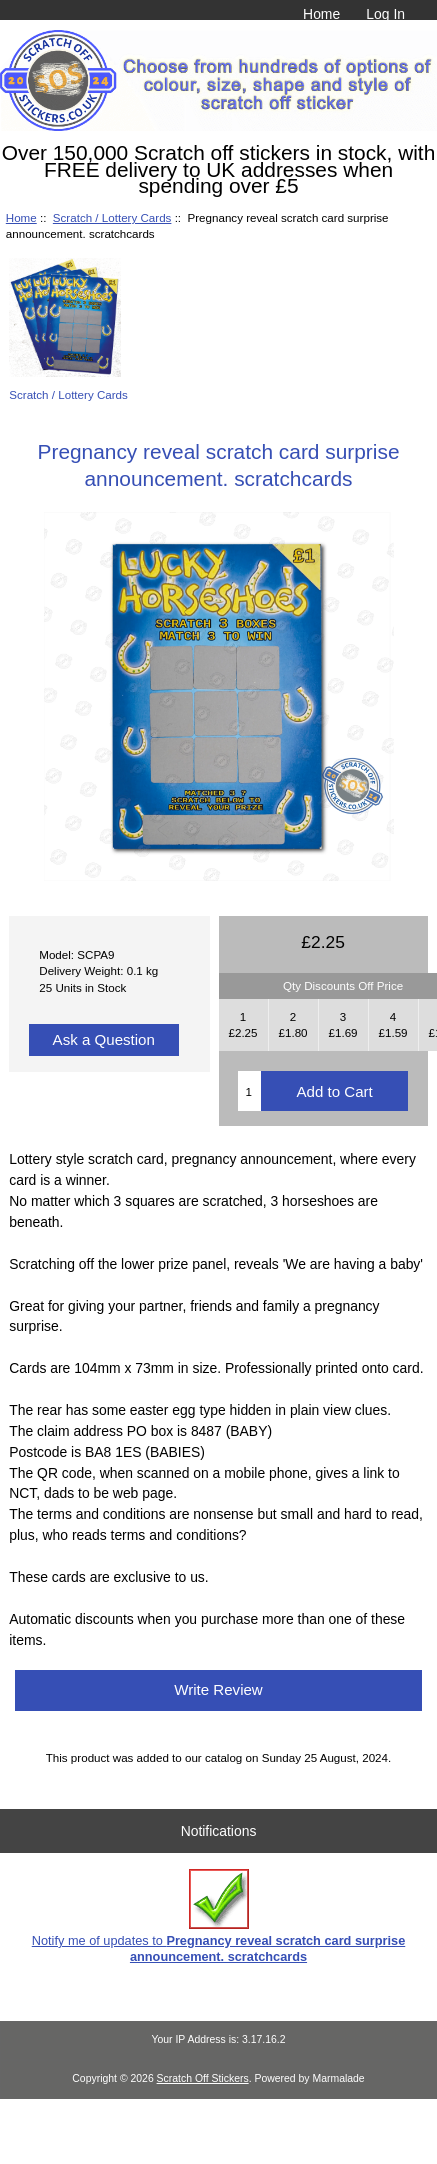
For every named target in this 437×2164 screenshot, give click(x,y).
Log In (385, 14)
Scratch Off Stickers (203, 2078)
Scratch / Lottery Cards (112, 217)
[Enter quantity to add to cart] (249, 1091)
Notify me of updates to (219, 1916)
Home (321, 14)
